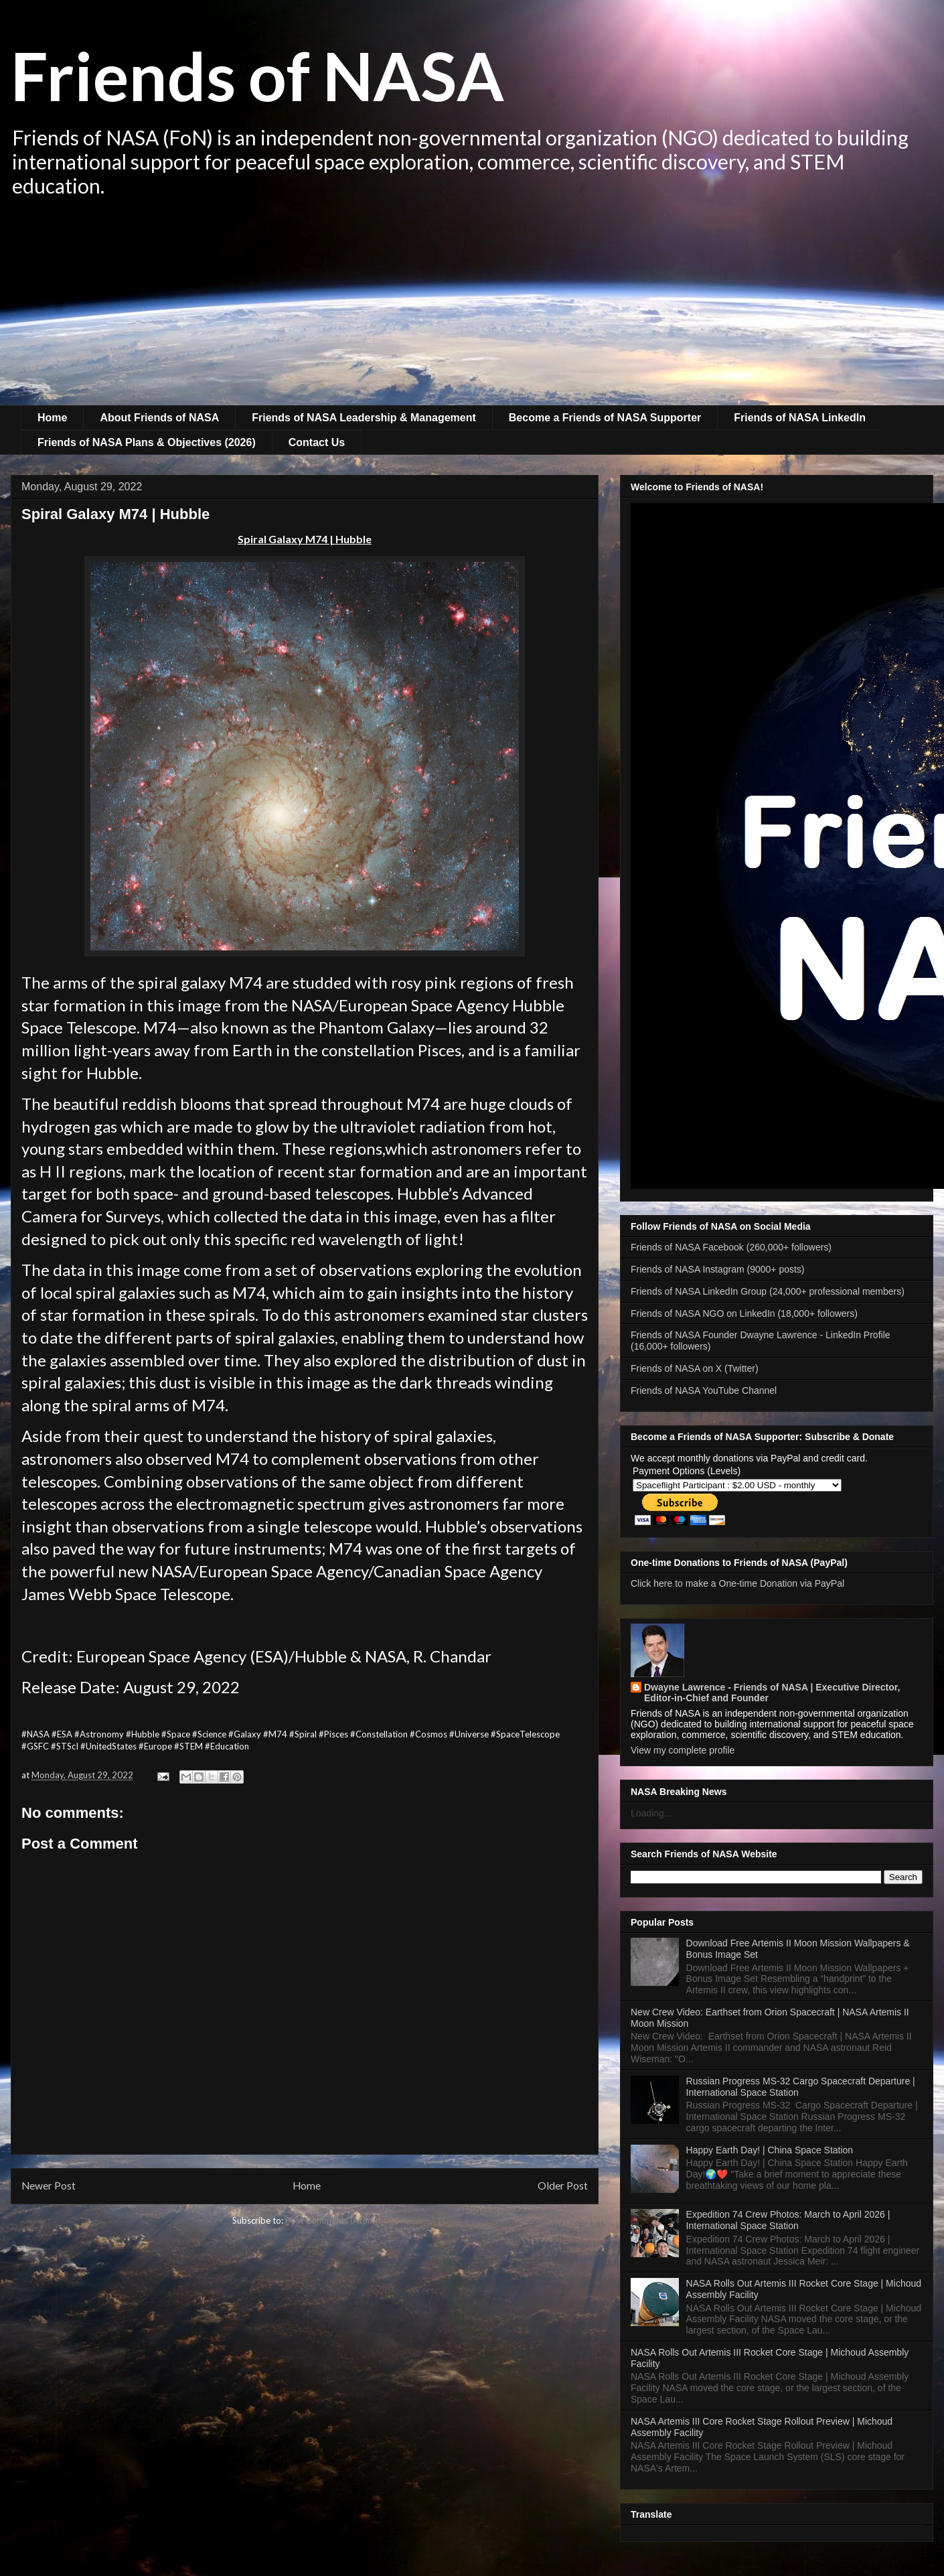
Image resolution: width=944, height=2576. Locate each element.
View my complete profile (682, 1750)
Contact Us (317, 442)
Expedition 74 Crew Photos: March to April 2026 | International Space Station (788, 2220)
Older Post (563, 2185)
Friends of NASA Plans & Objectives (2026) (146, 442)
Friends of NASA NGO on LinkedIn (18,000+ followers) (744, 1313)
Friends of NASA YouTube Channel (704, 1390)
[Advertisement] (472, 305)
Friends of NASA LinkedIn (800, 417)
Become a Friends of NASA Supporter (605, 417)
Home (52, 417)
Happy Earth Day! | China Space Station (770, 2150)
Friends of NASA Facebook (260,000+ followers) (731, 1247)
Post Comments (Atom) (331, 2220)
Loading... (651, 1813)
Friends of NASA (257, 75)
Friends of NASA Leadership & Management (364, 417)
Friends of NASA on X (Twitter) (695, 1368)
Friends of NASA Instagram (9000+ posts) (718, 1269)
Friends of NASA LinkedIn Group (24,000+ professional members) (767, 1291)
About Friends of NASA (159, 417)
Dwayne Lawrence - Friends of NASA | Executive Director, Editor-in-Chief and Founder (772, 1692)
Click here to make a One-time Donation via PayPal (737, 1583)
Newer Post (48, 2185)
